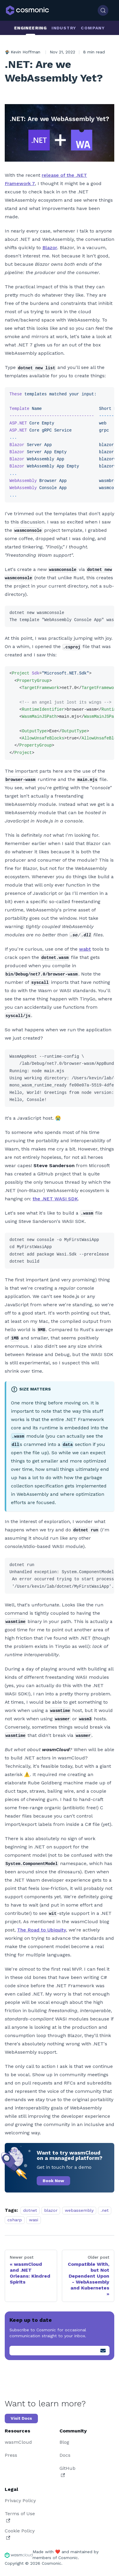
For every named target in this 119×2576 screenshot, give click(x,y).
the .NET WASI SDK (55, 1199)
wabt (85, 949)
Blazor (49, 247)
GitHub (67, 2471)
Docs (65, 2455)
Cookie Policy (20, 2534)
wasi (33, 2219)
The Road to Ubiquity (41, 1930)
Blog (64, 2442)
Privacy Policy (20, 2500)
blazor (50, 2210)
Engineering (30, 28)
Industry (64, 28)
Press (11, 2455)
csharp (14, 2219)
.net (105, 2210)
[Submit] (103, 2350)
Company (93, 28)
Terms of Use (20, 2517)
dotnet (30, 2210)
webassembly (79, 2210)
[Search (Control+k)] (103, 10)
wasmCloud (18, 2442)
